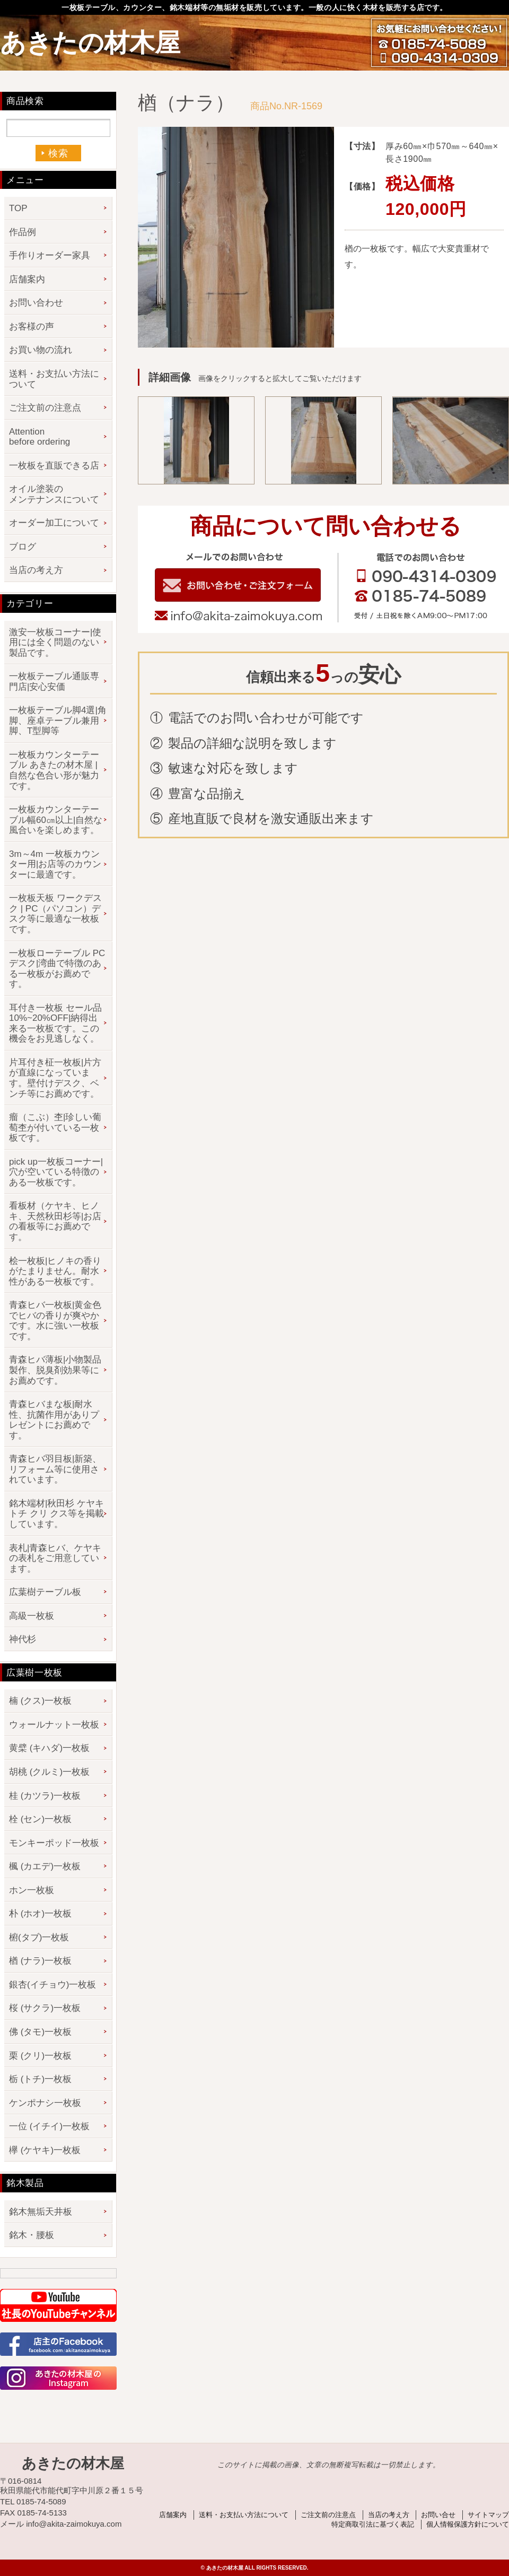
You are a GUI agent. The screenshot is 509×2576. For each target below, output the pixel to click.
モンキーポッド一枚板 (54, 1843)
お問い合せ (438, 2515)
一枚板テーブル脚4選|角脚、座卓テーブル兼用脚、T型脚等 (58, 720)
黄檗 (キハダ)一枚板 (49, 1748)
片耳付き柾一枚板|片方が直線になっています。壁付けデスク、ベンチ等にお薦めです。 (55, 1078)
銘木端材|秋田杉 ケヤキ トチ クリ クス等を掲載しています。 (56, 1513)
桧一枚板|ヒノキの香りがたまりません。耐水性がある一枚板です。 (55, 1271)
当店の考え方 (36, 570)
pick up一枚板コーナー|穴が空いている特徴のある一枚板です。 (56, 1172)
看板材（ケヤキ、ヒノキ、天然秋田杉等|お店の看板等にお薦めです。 (55, 1221)
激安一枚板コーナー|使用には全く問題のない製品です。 (55, 642)
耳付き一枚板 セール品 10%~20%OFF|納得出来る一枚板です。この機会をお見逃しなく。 (55, 1023)
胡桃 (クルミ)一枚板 (49, 1772)
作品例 (22, 232)
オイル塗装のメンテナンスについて (54, 494)
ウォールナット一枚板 (54, 1725)
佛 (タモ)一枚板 (40, 2032)
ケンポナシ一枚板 (45, 2103)
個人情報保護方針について (467, 2524)
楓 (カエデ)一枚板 (45, 1866)
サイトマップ (488, 2515)
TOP (18, 208)
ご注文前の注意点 (45, 408)
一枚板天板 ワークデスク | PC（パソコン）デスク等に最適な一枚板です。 (55, 913)
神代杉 (22, 1639)
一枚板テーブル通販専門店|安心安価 (54, 681)
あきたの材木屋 (90, 43)
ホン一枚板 (31, 1890)
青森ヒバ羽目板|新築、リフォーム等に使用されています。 (55, 1469)
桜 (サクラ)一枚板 (45, 2008)
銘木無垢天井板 (40, 2212)
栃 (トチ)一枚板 (40, 2079)
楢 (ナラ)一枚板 (40, 1961)
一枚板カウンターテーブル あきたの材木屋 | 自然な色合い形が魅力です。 (54, 770)
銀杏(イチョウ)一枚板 (52, 1985)
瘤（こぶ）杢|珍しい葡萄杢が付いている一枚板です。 (55, 1127)
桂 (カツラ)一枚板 (45, 1796)
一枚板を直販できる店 (54, 466)
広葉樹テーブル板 (45, 1592)
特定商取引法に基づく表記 (372, 2524)
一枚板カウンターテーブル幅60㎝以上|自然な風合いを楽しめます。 (55, 819)
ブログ (22, 547)
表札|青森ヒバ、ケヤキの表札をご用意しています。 (55, 1558)
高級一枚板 (31, 1616)
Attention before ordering (39, 437)
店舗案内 (27, 279)
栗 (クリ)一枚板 (40, 2056)
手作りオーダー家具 (49, 255)
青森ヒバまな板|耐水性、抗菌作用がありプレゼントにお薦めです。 (54, 1420)
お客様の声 (31, 327)
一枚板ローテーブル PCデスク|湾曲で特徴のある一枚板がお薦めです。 (57, 969)
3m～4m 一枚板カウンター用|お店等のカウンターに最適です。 (55, 864)
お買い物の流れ (40, 350)
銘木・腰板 (31, 2235)
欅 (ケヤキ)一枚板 (45, 2150)
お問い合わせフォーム (238, 585)
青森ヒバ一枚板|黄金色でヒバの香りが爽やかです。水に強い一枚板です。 (55, 1320)
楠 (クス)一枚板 (40, 1701)
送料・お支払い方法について (54, 379)
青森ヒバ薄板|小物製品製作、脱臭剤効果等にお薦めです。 (55, 1370)
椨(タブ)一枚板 (39, 1937)
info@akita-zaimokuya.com (238, 616)
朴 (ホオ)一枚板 (40, 1914)
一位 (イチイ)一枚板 (49, 2126)
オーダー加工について (54, 523)
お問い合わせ (36, 303)
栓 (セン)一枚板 (40, 1819)
